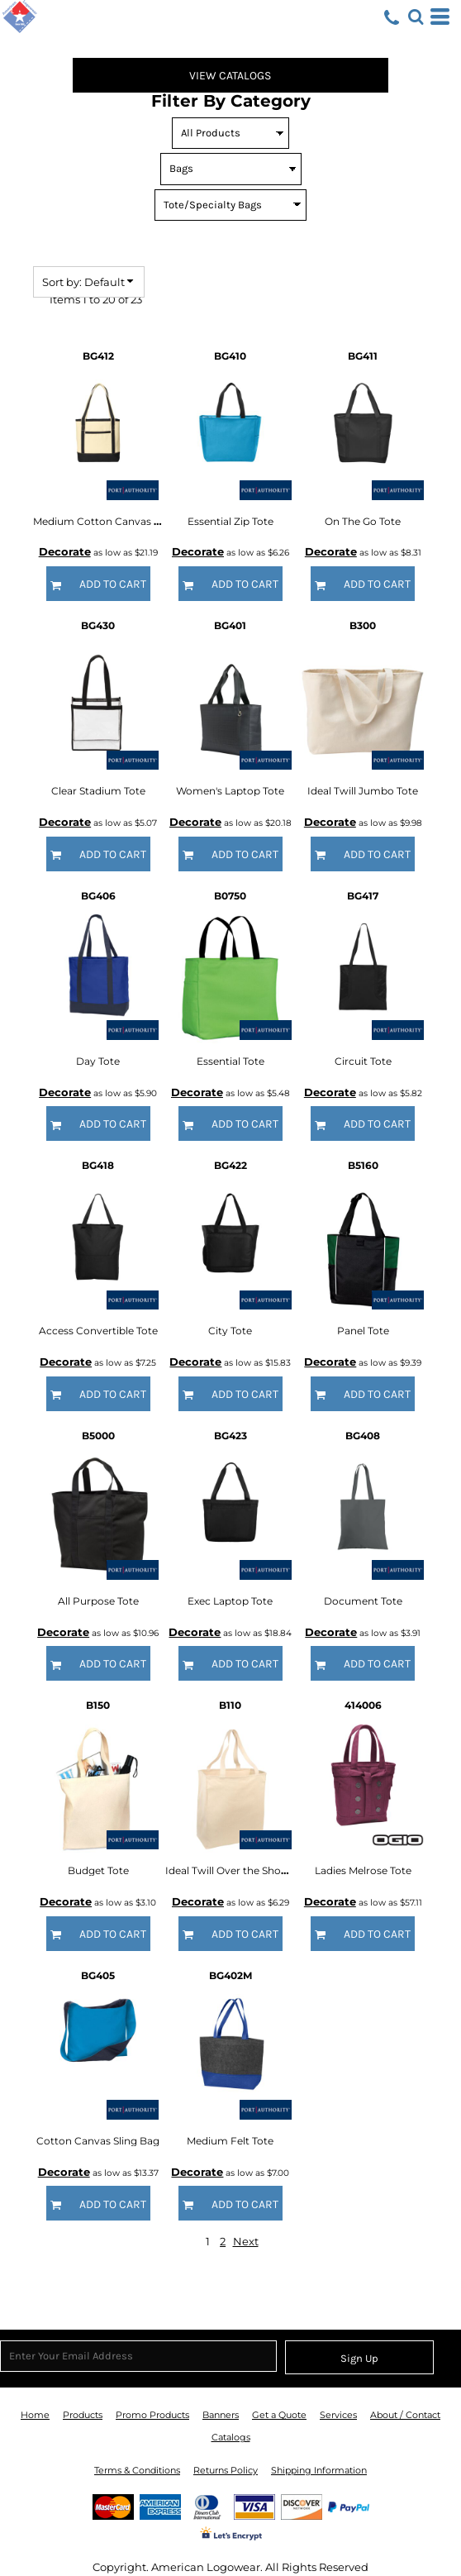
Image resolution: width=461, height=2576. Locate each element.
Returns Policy (225, 2470)
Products (82, 2415)
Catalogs (230, 2437)
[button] (415, 16)
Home (35, 2415)
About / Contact (405, 2415)
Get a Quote (279, 2415)
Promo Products (152, 2415)
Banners (220, 2415)
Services (338, 2415)
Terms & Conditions (137, 2470)
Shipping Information (319, 2470)
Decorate (65, 551)
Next (246, 2241)
